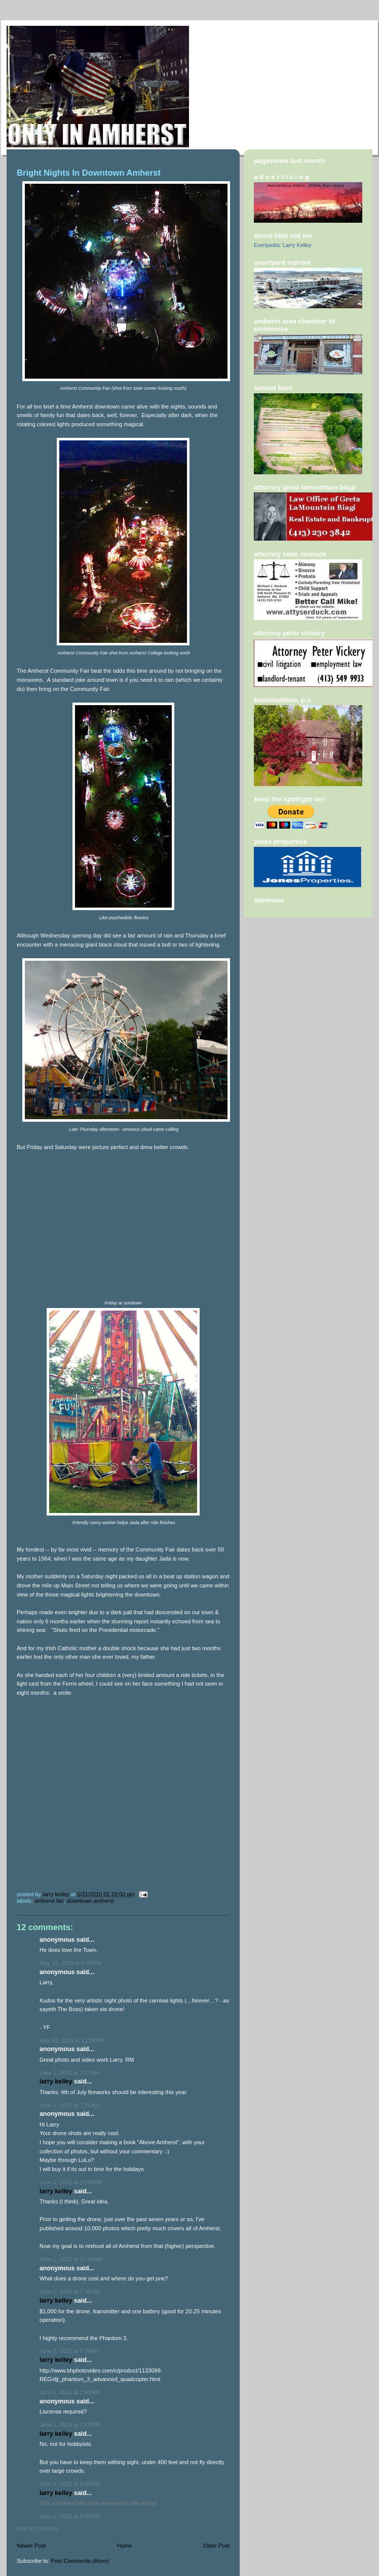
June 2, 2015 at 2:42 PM (70, 2425)
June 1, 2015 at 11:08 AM (71, 2259)
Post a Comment (37, 2528)
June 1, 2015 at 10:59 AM (71, 2182)
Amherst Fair (49, 1901)
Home (124, 2546)
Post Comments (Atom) (80, 2561)
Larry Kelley (56, 2081)
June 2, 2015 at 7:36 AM (69, 2291)
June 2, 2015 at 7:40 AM (69, 2392)
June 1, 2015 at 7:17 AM (69, 2073)
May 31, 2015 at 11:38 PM (72, 2040)
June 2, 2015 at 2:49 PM (70, 2484)
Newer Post (31, 2546)
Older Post (216, 2546)
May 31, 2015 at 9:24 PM (70, 1963)
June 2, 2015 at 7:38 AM (69, 2351)
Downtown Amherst (90, 1901)
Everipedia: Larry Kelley (283, 245)
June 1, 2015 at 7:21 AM (69, 2105)
